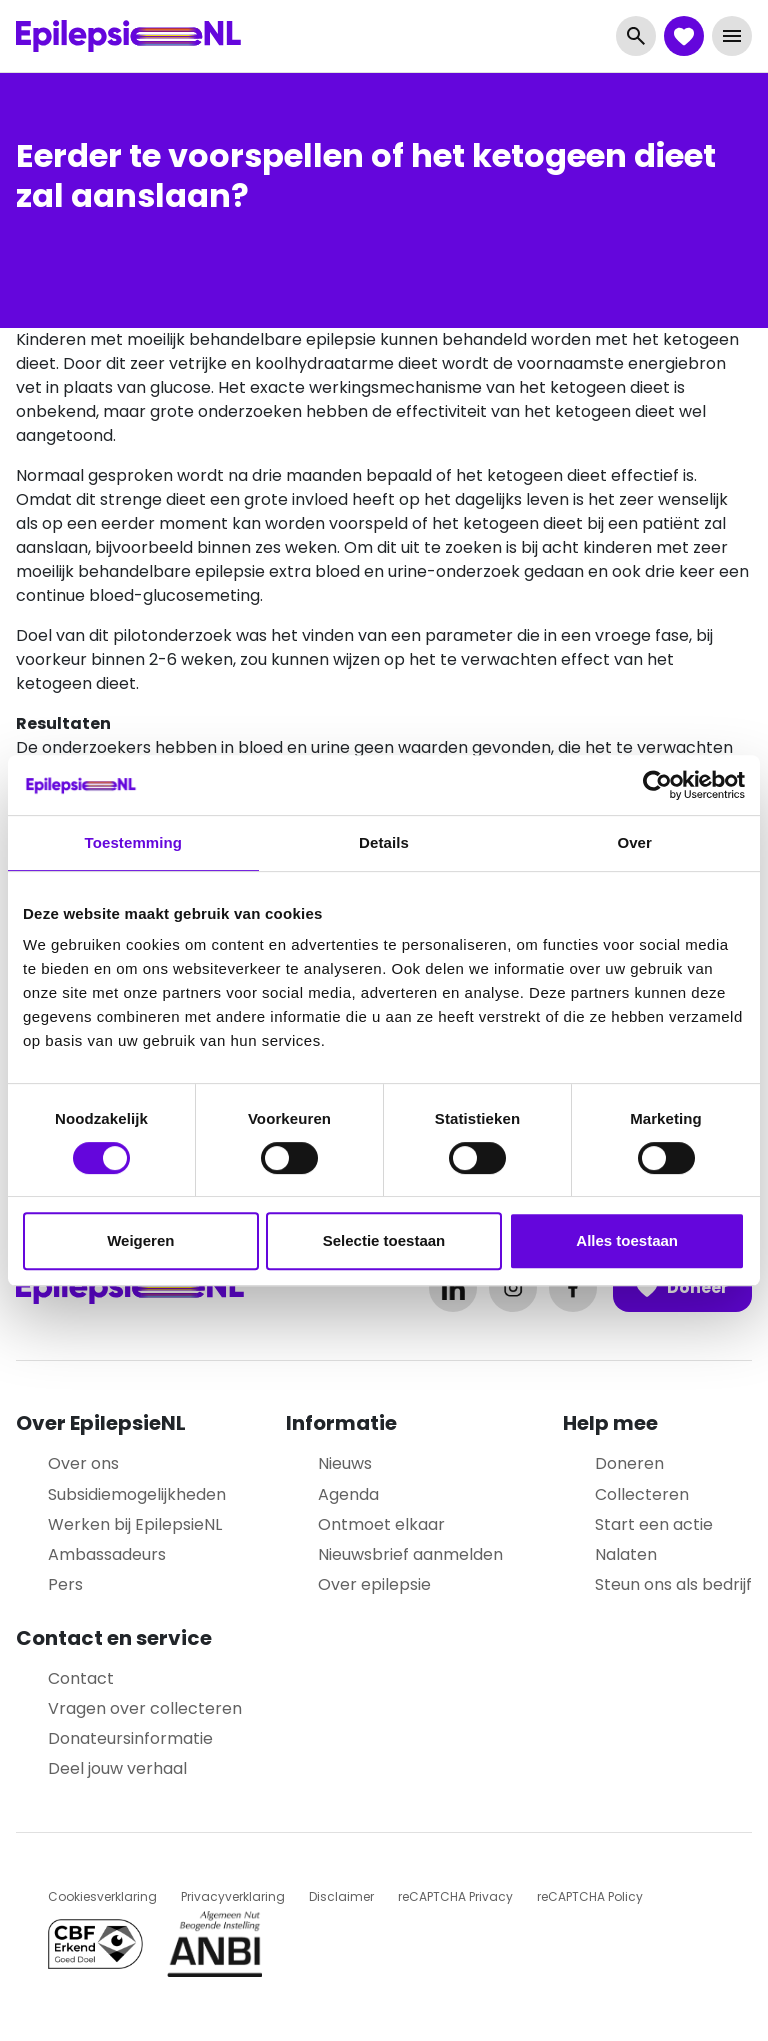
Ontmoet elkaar (381, 1524)
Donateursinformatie (130, 1738)
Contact (81, 1678)
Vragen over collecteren (145, 1708)
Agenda (348, 1494)
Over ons (83, 1463)
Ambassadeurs (107, 1554)
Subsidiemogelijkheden (137, 1494)
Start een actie (654, 1524)
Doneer (682, 1288)
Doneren (629, 1463)
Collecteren (642, 1494)
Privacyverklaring (233, 1896)
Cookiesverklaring (102, 1896)
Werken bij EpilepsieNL (135, 1524)
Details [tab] (384, 842)
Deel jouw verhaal (117, 1768)
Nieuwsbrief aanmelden (410, 1554)
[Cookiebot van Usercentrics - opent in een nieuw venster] (657, 785)
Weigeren (140, 1240)
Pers (65, 1584)
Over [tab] (634, 842)
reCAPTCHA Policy (590, 1896)
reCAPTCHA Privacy (455, 1896)
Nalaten (626, 1554)
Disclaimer (341, 1896)
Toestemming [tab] (134, 842)
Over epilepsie (374, 1584)
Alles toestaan (627, 1240)
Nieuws (345, 1463)
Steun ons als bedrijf (673, 1584)
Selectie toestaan (384, 1240)
